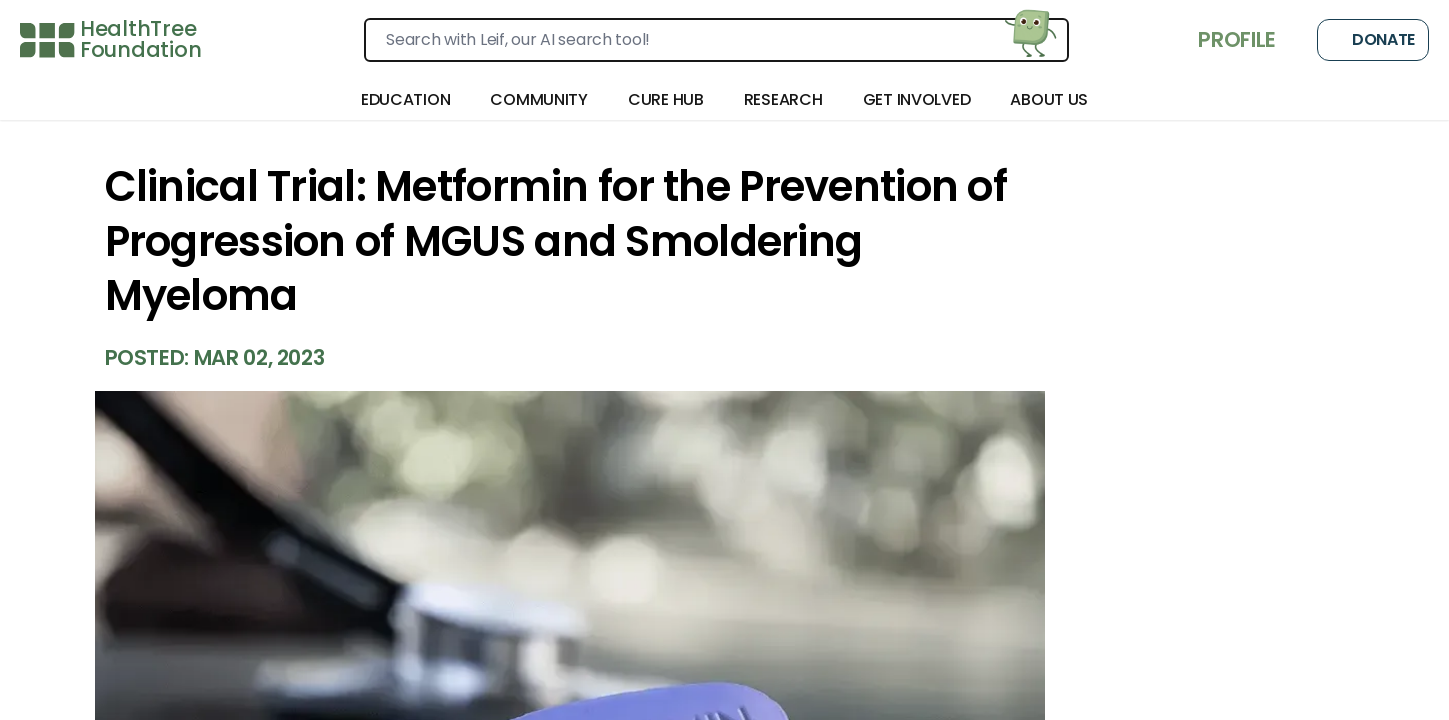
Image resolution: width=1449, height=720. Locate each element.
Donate (1373, 40)
